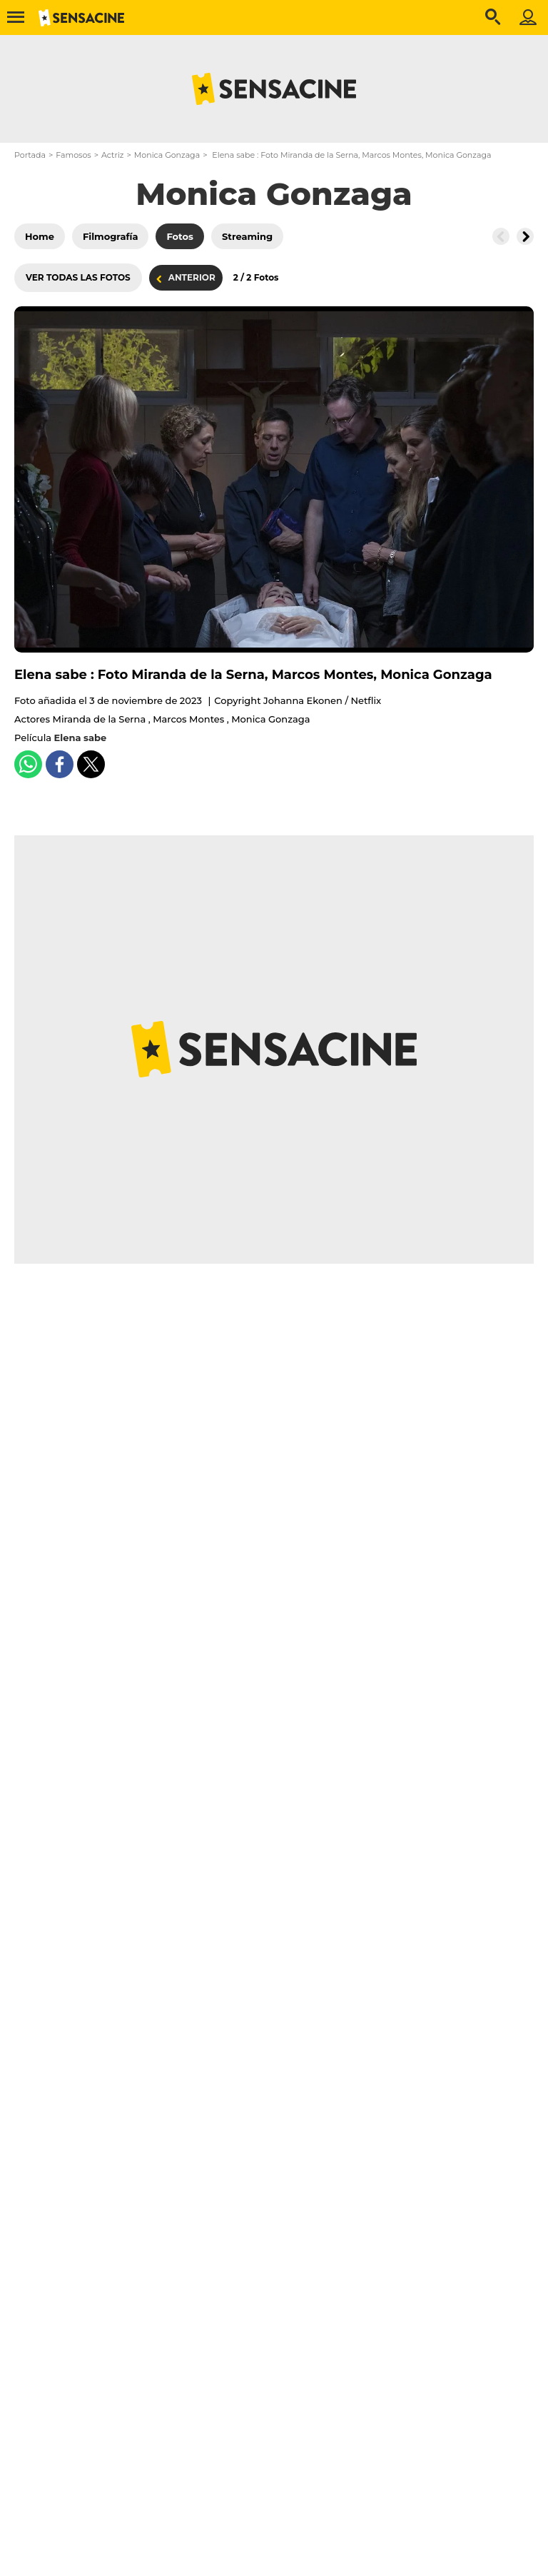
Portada (30, 155)
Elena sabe (80, 737)
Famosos (73, 155)
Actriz (112, 155)
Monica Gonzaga (167, 155)
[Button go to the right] (525, 236)
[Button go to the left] (500, 236)
